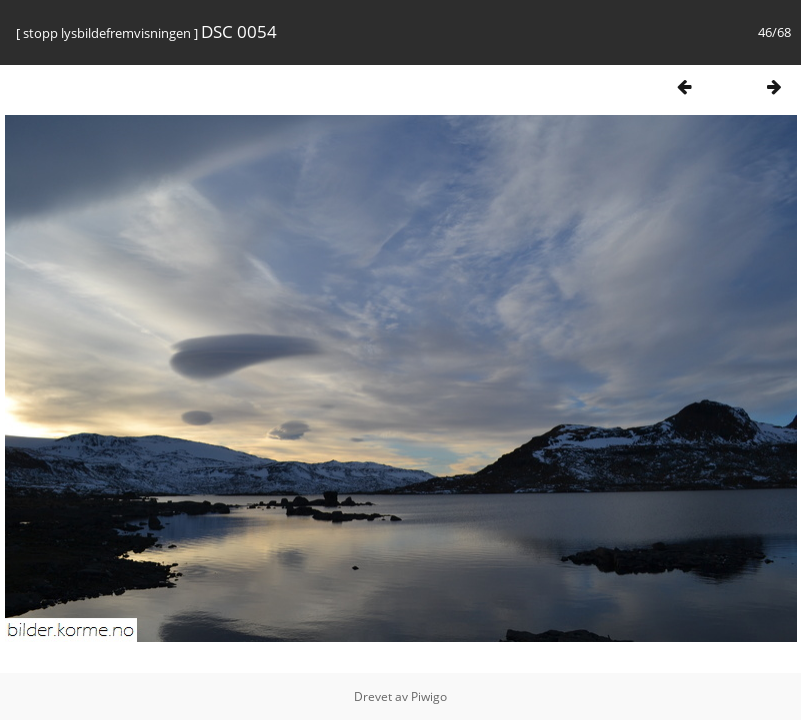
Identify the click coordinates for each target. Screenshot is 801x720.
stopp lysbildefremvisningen (107, 33)
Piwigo (429, 696)
